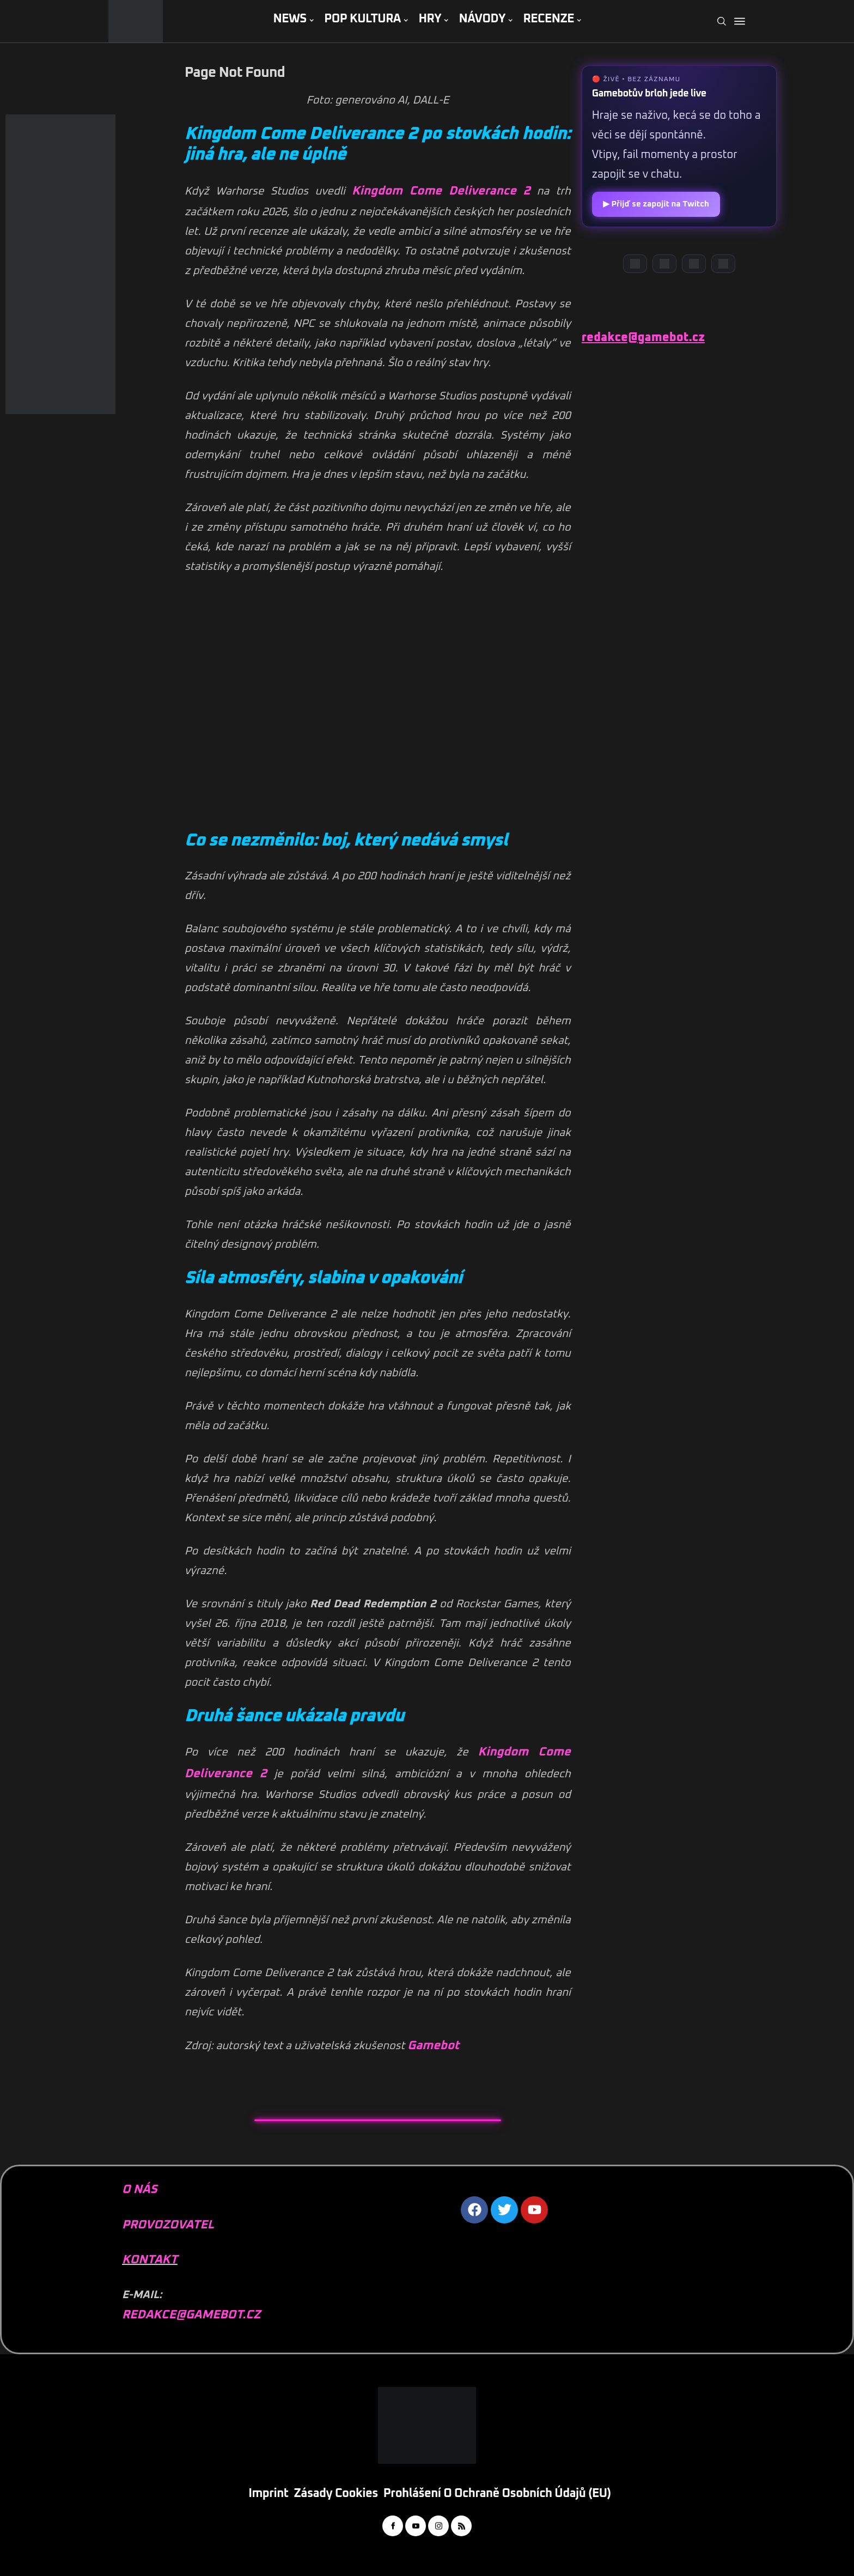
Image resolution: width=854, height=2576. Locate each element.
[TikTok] (723, 263)
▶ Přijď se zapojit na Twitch (656, 204)
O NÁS (139, 2190)
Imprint (268, 2494)
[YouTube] (664, 263)
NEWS (289, 19)
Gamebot (433, 2046)
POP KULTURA (362, 19)
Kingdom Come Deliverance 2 (441, 191)
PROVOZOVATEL (168, 2225)
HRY (429, 19)
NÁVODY (482, 19)
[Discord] (635, 263)
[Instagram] (694, 263)
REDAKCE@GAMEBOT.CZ (191, 2315)
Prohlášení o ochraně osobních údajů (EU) (497, 2494)
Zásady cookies (336, 2494)
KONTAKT (150, 2260)
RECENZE (548, 19)
